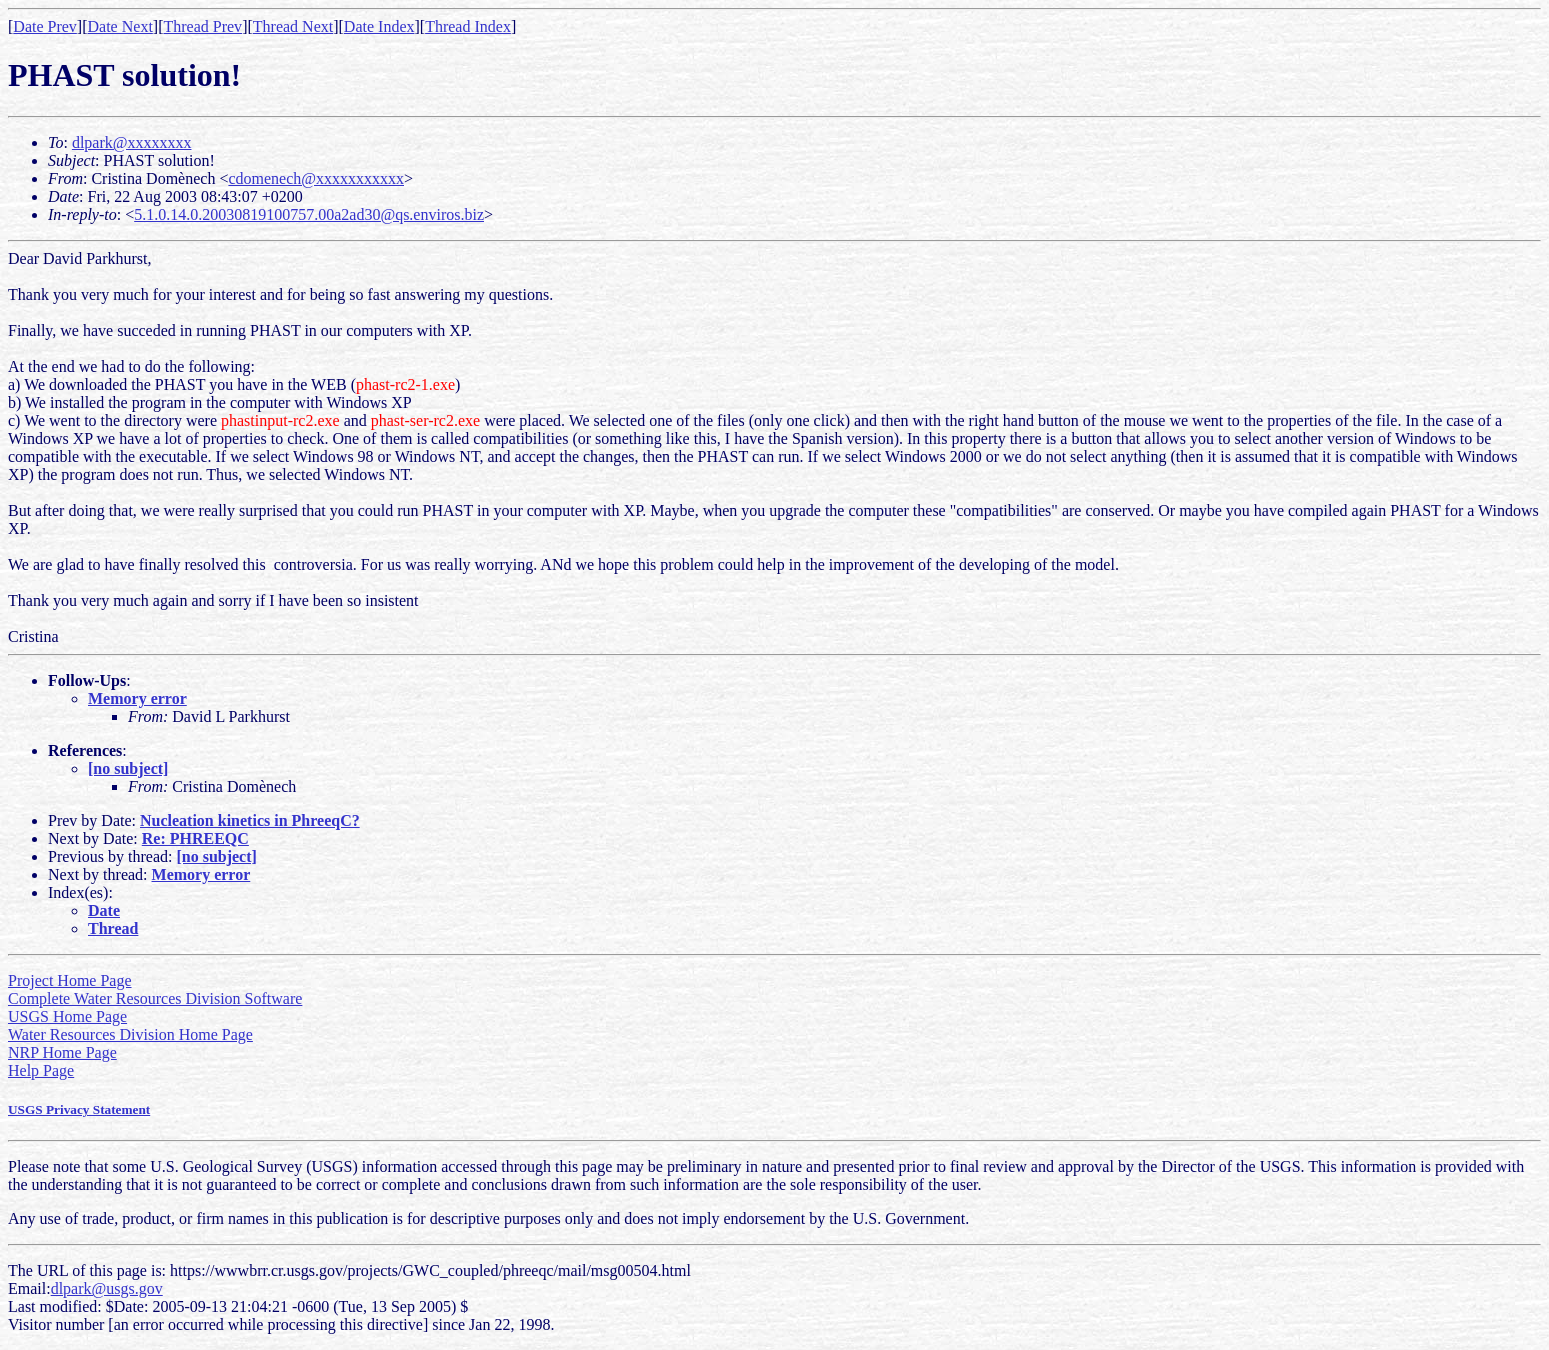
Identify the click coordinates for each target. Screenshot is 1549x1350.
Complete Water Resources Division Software (155, 998)
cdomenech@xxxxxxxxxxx (316, 178)
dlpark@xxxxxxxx (132, 142)
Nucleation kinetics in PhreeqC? (250, 820)
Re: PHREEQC (195, 838)
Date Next (120, 26)
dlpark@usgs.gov (107, 1288)
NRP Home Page (62, 1052)
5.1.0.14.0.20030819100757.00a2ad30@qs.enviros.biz (309, 214)
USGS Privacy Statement (79, 1109)
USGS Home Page (67, 1016)
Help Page (41, 1070)
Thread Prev (202, 26)
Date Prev (45, 26)
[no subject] (128, 768)
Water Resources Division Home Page (130, 1034)
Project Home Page (70, 980)
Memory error (137, 698)
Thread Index (468, 26)
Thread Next (293, 26)
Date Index (379, 26)
